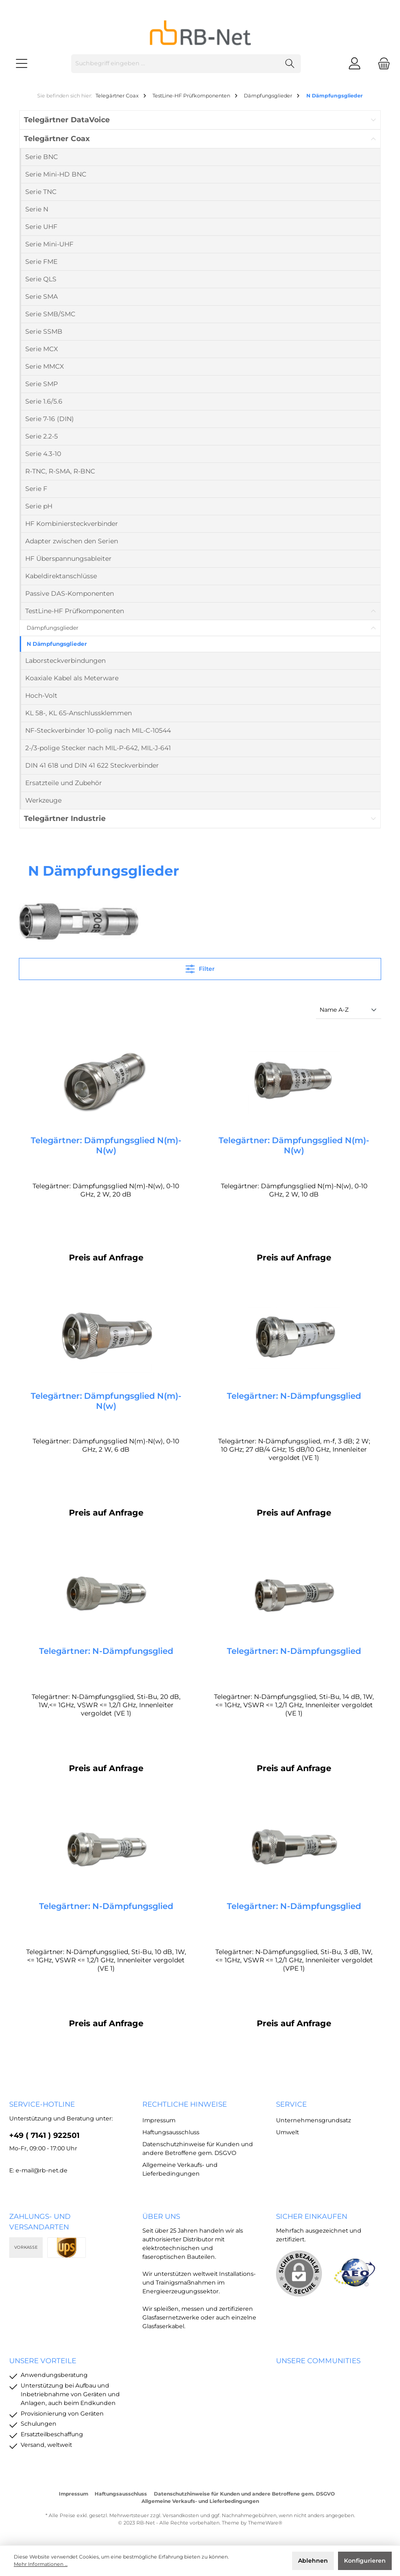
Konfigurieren (365, 2560)
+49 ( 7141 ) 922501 (44, 2135)
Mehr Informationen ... (41, 2564)
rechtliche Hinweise (184, 2104)
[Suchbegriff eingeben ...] (175, 63)
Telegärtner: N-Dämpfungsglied (294, 1396)
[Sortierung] (348, 1010)
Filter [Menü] (200, 967)
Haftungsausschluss (170, 2132)
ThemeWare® (265, 2523)
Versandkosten (181, 2516)
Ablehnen (313, 2560)
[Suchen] (290, 63)
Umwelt (287, 2132)
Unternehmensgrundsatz (313, 2120)
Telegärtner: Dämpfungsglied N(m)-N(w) (106, 1145)
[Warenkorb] (381, 63)
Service (291, 2104)
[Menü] (21, 63)
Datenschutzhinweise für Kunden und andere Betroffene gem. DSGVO (244, 2494)
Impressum (158, 2120)
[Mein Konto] (354, 63)
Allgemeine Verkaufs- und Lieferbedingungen (200, 2501)
